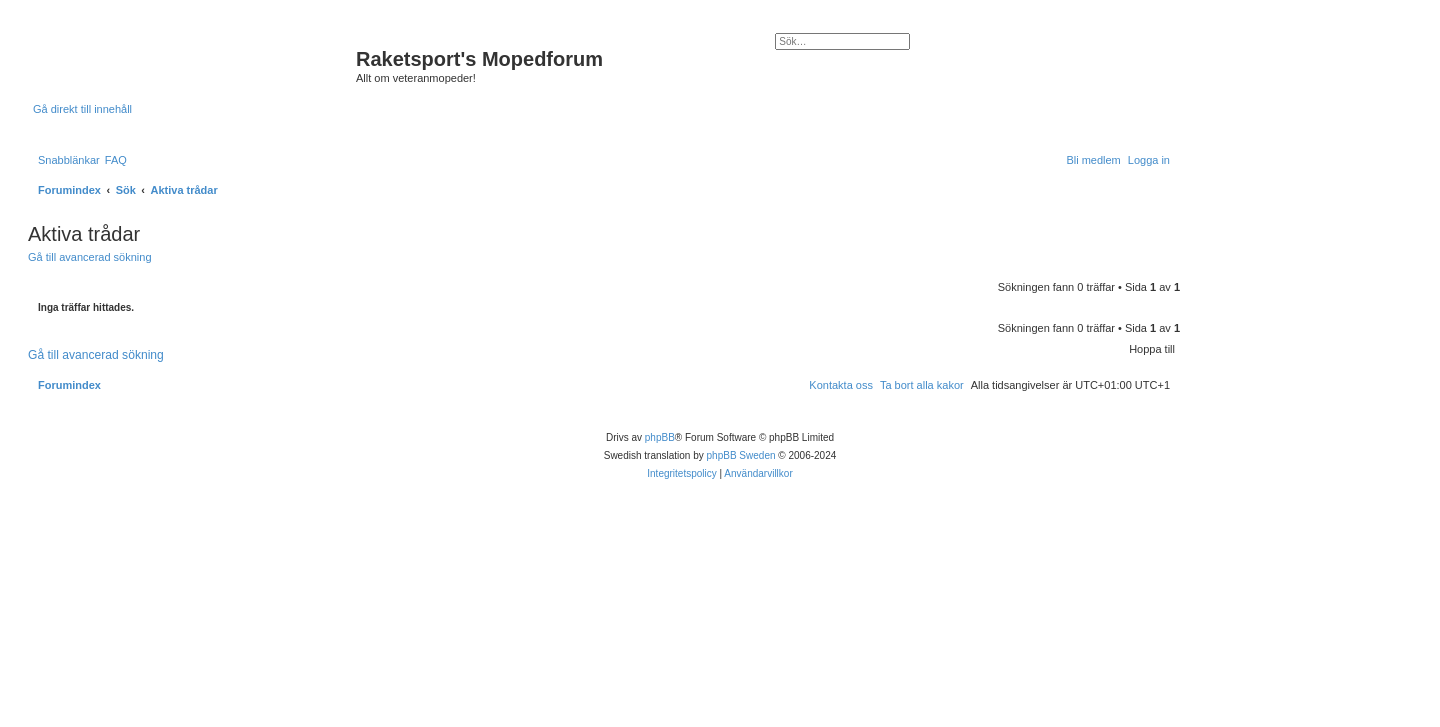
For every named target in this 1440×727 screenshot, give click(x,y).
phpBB (660, 437)
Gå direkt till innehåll (82, 109)
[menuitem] (116, 160)
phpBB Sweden (741, 455)
